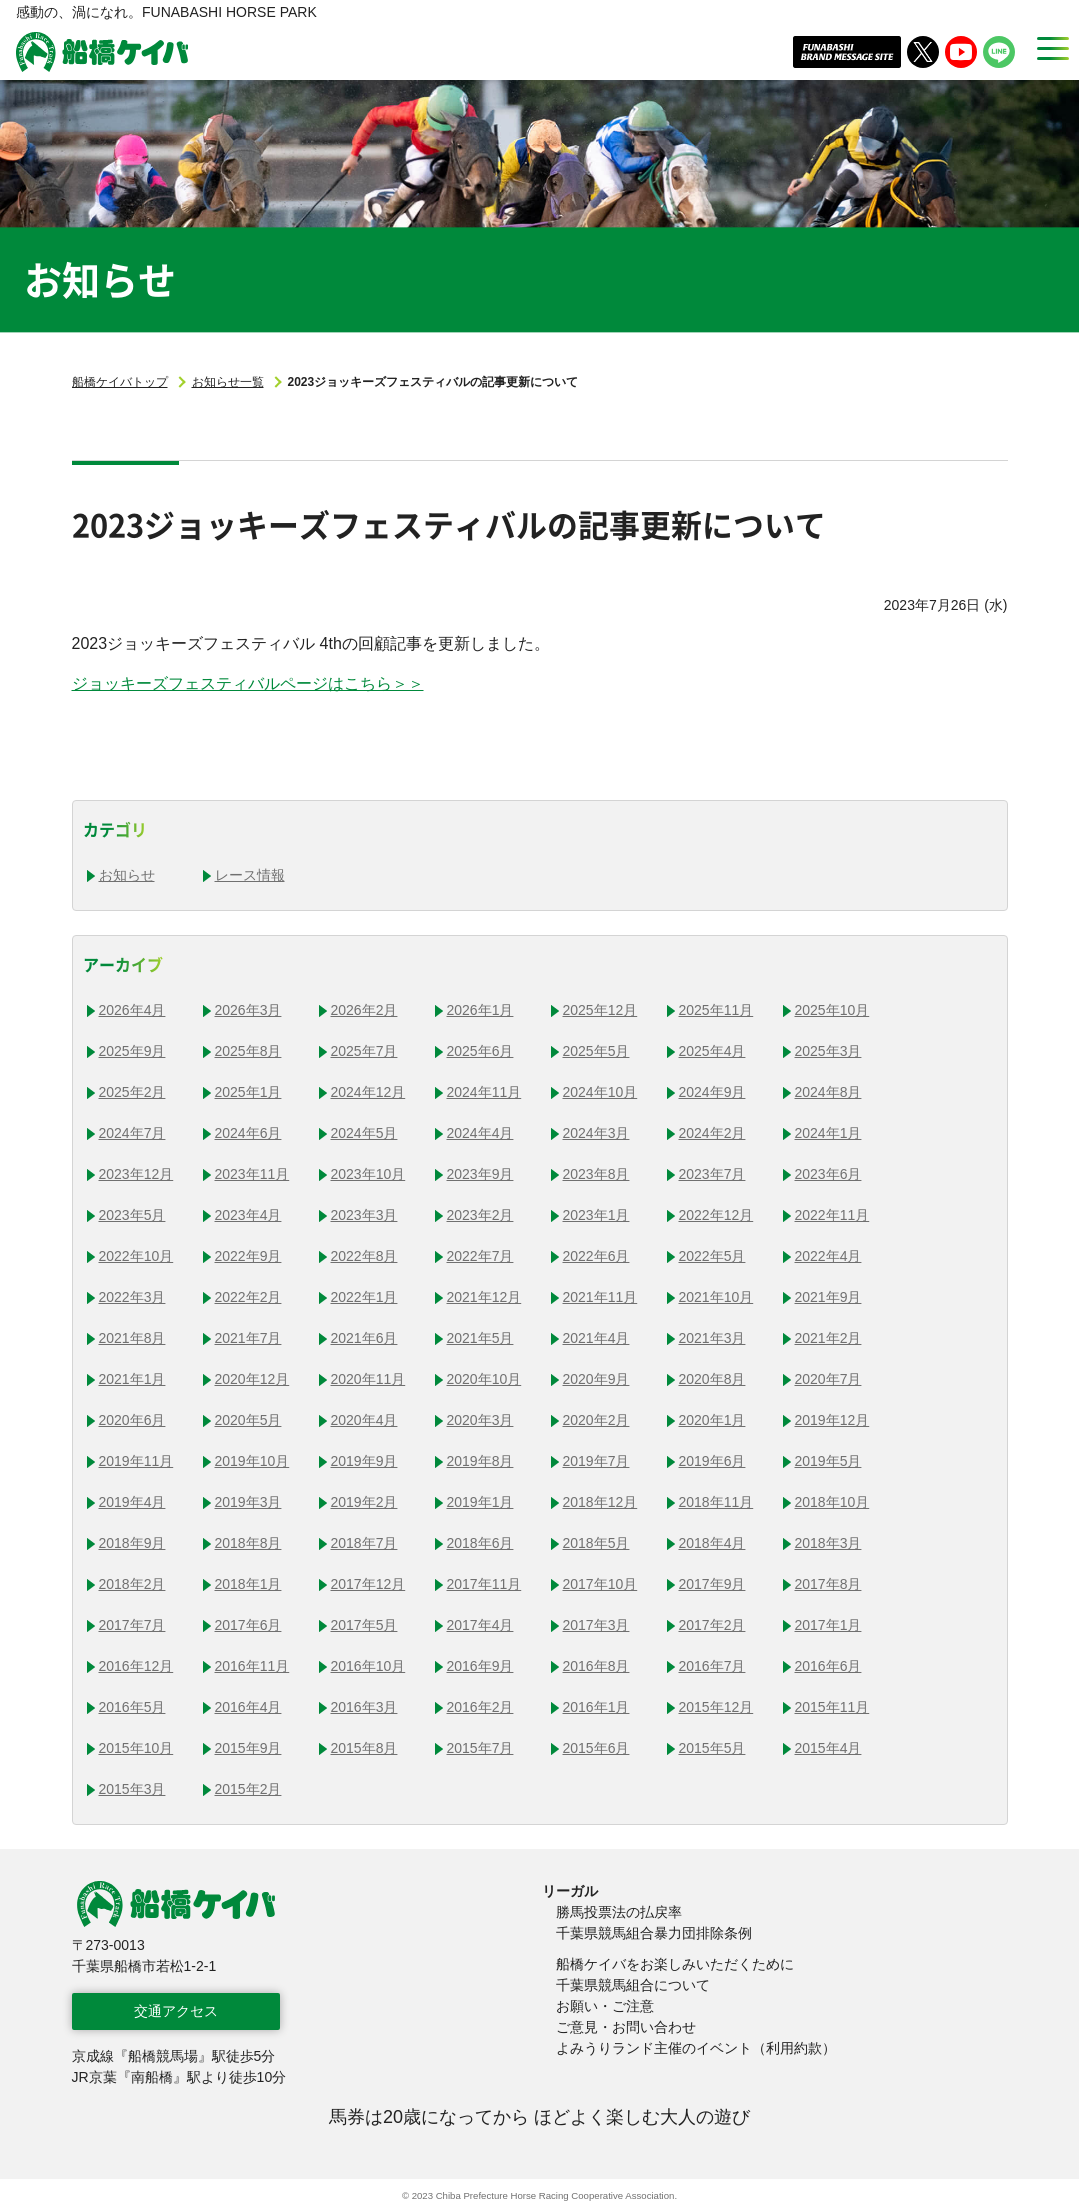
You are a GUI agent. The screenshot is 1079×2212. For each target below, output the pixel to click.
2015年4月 (828, 1748)
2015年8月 (364, 1748)
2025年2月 (132, 1092)
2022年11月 (832, 1215)
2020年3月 (480, 1420)
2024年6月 (248, 1133)
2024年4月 (480, 1133)
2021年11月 (600, 1297)
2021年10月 (716, 1297)
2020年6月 (132, 1420)
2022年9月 (248, 1256)
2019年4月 (132, 1502)
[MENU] (1047, 48)
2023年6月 (828, 1174)
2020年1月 (712, 1420)
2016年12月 (136, 1666)
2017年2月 (712, 1625)
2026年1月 (480, 1010)
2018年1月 (248, 1584)
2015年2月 (248, 1789)
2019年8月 (480, 1461)
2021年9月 (828, 1297)
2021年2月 (828, 1338)
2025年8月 (248, 1051)
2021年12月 (484, 1297)
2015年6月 (596, 1748)
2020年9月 (596, 1379)
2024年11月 (484, 1092)
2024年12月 (368, 1092)
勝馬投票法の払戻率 (619, 1912)
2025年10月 (832, 1010)
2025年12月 (600, 1010)
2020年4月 (364, 1420)
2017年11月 (484, 1584)
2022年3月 (132, 1297)
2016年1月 (596, 1707)
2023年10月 (368, 1174)
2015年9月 (248, 1748)
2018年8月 (248, 1543)
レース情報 (250, 875)
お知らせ (127, 875)
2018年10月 (832, 1502)
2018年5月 (596, 1543)
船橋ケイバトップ (120, 382)
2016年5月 (132, 1707)
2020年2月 (596, 1420)
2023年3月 (364, 1215)
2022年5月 (712, 1256)
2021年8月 (132, 1338)
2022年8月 (364, 1256)
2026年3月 (248, 1010)
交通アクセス (176, 2011)
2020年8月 (712, 1379)
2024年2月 (712, 1133)
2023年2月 (480, 1215)
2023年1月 (596, 1215)
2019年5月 (828, 1461)
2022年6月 (596, 1256)
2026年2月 (364, 1010)
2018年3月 (828, 1543)
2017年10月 (600, 1584)
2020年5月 (248, 1420)
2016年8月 (596, 1666)
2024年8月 (828, 1092)
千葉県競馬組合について (633, 1985)
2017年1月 (828, 1625)
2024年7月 (132, 1133)
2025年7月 (364, 1051)
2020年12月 (252, 1379)
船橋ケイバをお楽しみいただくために (675, 1964)
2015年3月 (132, 1789)
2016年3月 (364, 1707)
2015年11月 (832, 1707)
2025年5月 (596, 1051)
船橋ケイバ (102, 52)
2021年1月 (132, 1379)
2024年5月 (364, 1133)
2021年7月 (248, 1338)
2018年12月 (600, 1502)
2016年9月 (480, 1666)
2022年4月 (828, 1256)
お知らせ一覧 (228, 382)
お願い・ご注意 (605, 2006)
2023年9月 (480, 1174)
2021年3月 (712, 1338)
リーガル (570, 1891)
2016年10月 (368, 1666)
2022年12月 (716, 1215)
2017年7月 (132, 1625)
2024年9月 (712, 1092)
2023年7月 (712, 1174)
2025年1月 (248, 1092)
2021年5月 (480, 1338)
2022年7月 (480, 1256)
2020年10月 (484, 1379)
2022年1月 (364, 1297)
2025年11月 (716, 1010)
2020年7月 (828, 1379)
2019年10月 (252, 1461)
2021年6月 (364, 1338)
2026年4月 (132, 1010)
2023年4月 (248, 1215)
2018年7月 (364, 1543)
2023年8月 (596, 1174)
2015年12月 (716, 1707)
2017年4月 (480, 1625)
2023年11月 (252, 1174)
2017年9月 (712, 1584)
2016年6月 (828, 1666)
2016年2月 (480, 1707)
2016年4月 (248, 1707)
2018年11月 (716, 1502)
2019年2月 (364, 1502)
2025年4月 (712, 1051)
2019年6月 (712, 1461)
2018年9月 (132, 1543)
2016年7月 (712, 1666)
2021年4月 (596, 1338)
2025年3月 (828, 1051)
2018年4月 (712, 1543)
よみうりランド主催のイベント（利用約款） (696, 2048)
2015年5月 (712, 1748)
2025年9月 (132, 1051)
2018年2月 (132, 1584)
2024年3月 (596, 1133)
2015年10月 (136, 1748)
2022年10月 (136, 1256)
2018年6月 (480, 1543)
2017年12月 (368, 1584)
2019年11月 (136, 1461)
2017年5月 (364, 1625)
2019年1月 (480, 1502)
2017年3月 (596, 1625)
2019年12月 (832, 1420)
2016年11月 (252, 1666)
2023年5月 (132, 1215)
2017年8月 (828, 1584)
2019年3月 (248, 1502)
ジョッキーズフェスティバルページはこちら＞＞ (248, 683)
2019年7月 (596, 1461)
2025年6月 (480, 1051)
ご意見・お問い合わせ (626, 2027)
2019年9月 (364, 1461)
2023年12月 (136, 1174)
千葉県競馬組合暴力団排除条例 (654, 1933)
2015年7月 (480, 1748)
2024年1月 (828, 1133)
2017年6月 (248, 1625)
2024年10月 (600, 1092)
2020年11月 (368, 1379)
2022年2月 (248, 1297)
